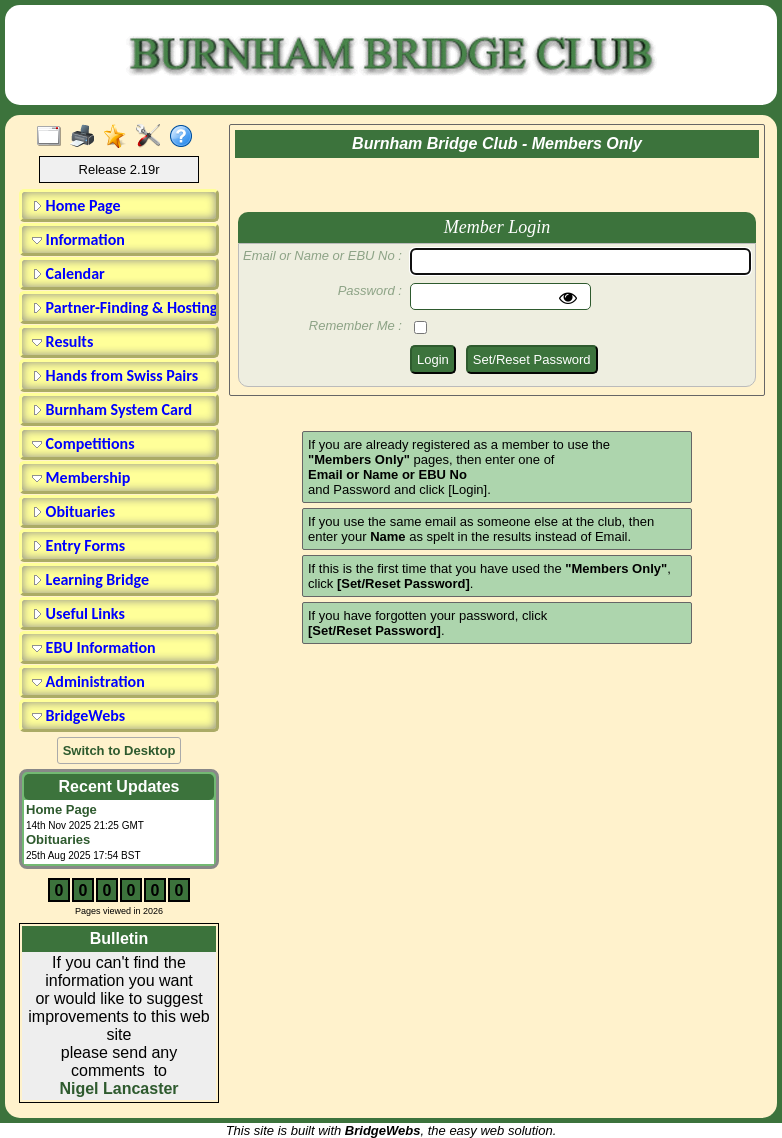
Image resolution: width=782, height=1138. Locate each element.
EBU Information (94, 647)
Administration (88, 681)
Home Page (76, 205)
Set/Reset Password (532, 359)
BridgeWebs (78, 715)
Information (78, 239)
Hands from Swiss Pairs (115, 375)
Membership (81, 477)
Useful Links (78, 613)
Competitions (83, 443)
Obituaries (73, 511)
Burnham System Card (112, 409)
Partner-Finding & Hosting (122, 307)
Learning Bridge (90, 579)
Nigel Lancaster (118, 1088)
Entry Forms (78, 545)
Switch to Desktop (119, 750)
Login (433, 359)
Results (62, 341)
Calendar (68, 273)
